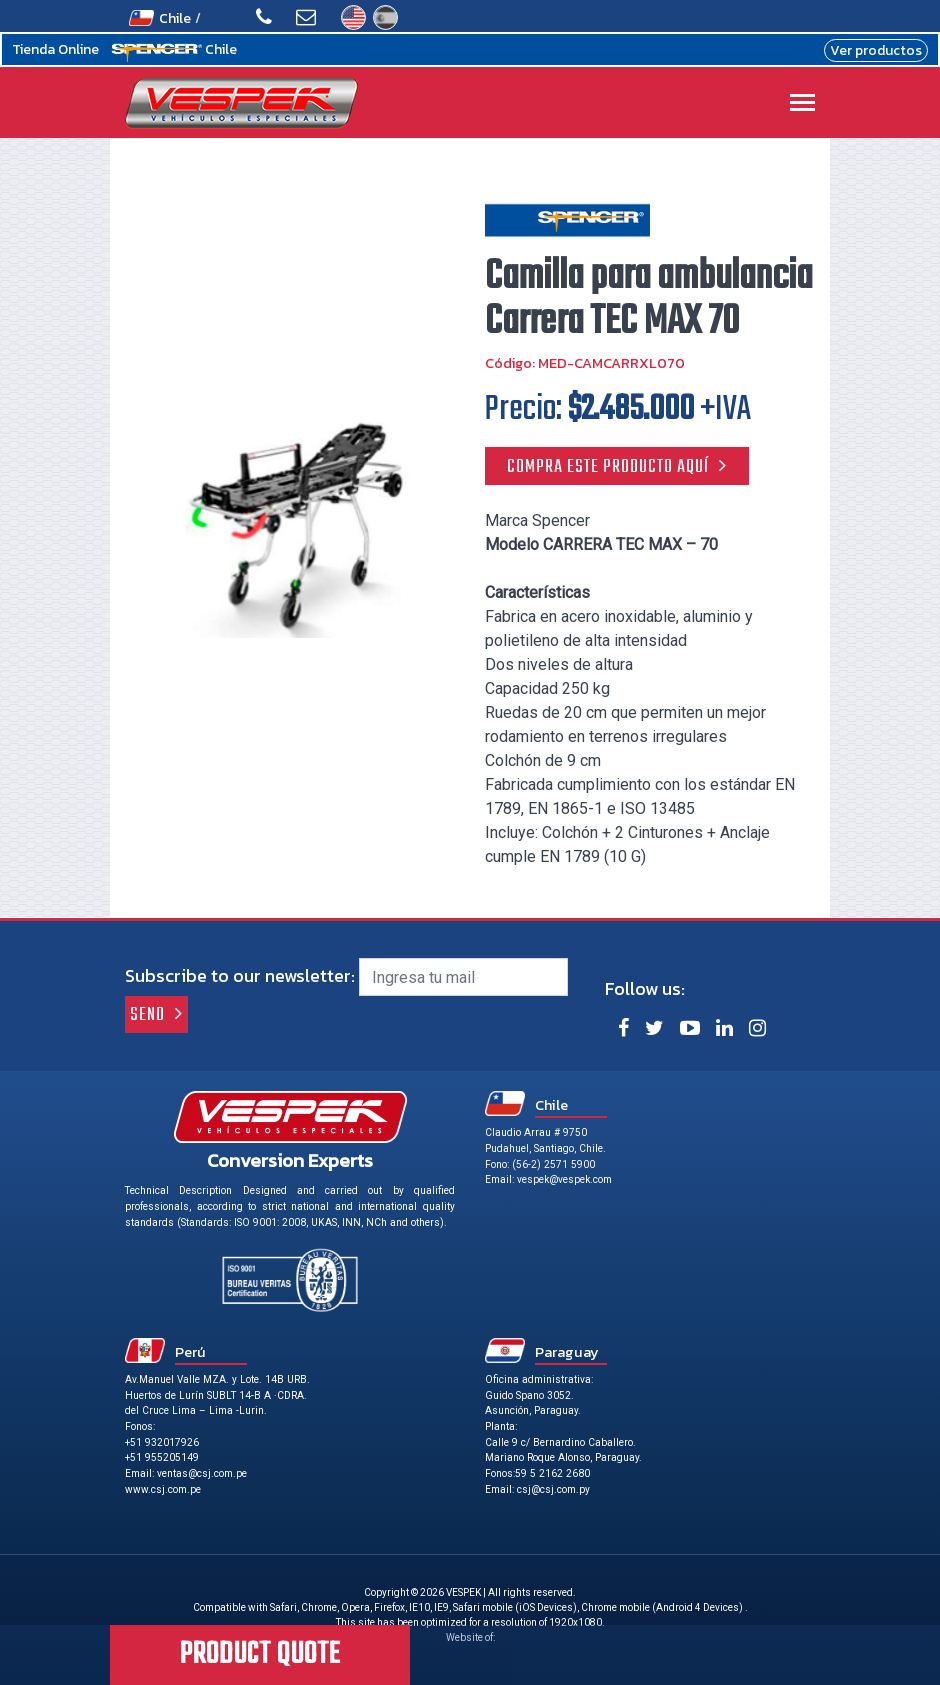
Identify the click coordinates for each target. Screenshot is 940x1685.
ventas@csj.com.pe (202, 1473)
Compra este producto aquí (608, 467)
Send (147, 1015)
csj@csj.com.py (553, 1489)
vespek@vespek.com (564, 1179)
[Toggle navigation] (802, 104)
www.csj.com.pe (163, 1489)
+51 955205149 (162, 1457)
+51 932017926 (162, 1442)
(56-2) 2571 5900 (553, 1164)
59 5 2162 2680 (552, 1473)
